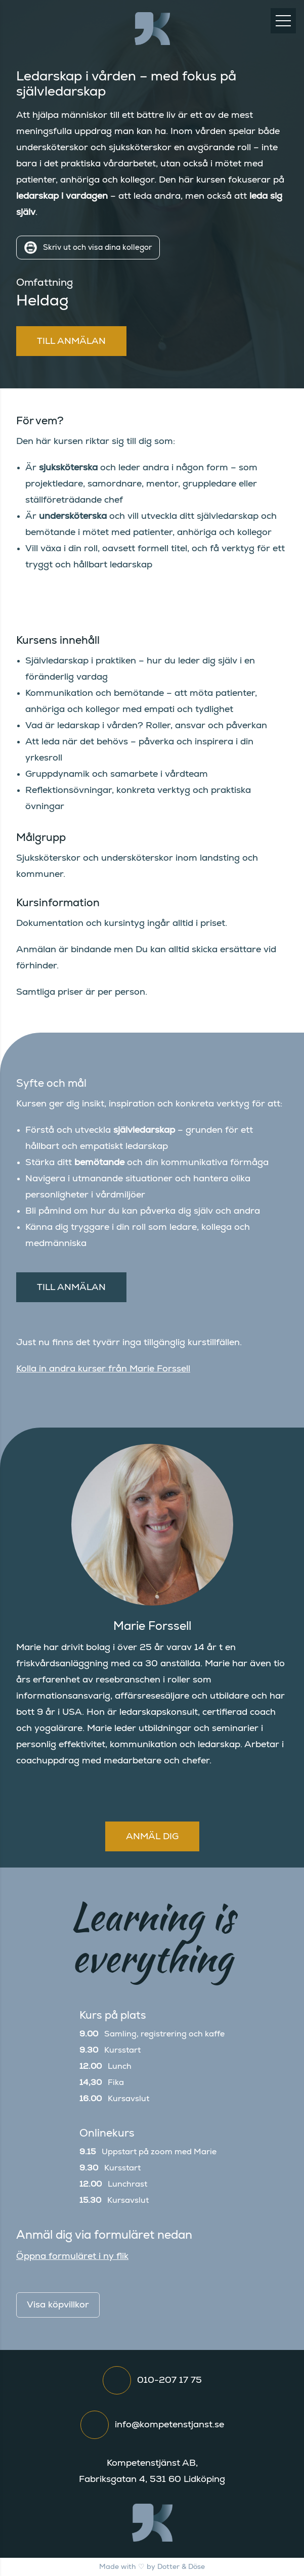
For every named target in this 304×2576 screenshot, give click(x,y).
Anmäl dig (152, 1836)
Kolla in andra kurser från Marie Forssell (103, 1368)
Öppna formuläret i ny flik (72, 2256)
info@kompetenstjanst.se (169, 2424)
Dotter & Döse (181, 2566)
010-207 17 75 (169, 2380)
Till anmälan (71, 341)
